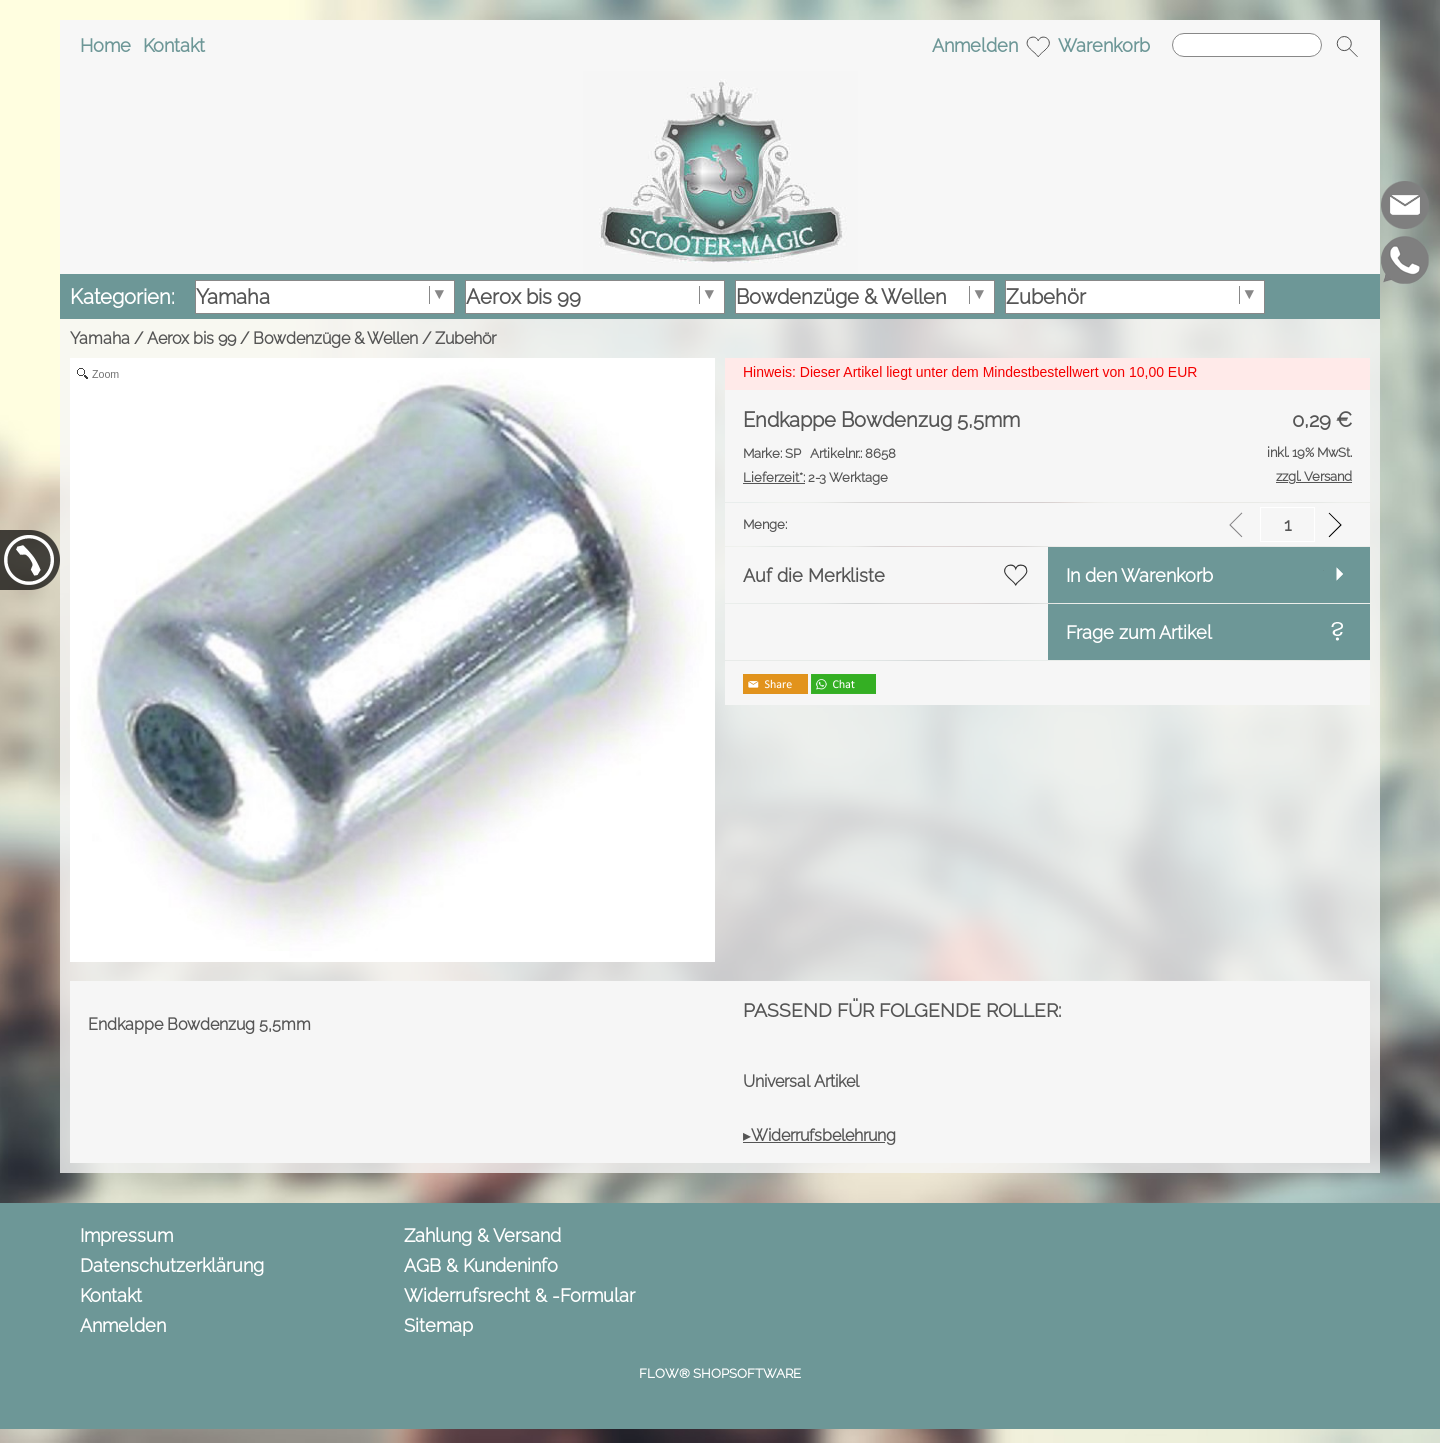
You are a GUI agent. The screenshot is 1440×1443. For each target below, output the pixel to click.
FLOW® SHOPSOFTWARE (720, 1373)
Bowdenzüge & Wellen (335, 338)
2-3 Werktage (815, 477)
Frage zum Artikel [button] (1139, 632)
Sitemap (438, 1325)
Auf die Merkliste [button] (814, 575)
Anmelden (975, 45)
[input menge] (1287, 524)
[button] (1347, 46)
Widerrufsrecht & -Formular (519, 1295)
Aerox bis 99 (191, 338)
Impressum (126, 1235)
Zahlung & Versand (482, 1235)
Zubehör (465, 338)
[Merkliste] (1038, 46)
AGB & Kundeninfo (481, 1265)
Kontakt (174, 45)
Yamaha (100, 338)
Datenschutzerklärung (172, 1265)
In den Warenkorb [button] (1139, 575)
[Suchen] (1247, 45)
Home (105, 45)
